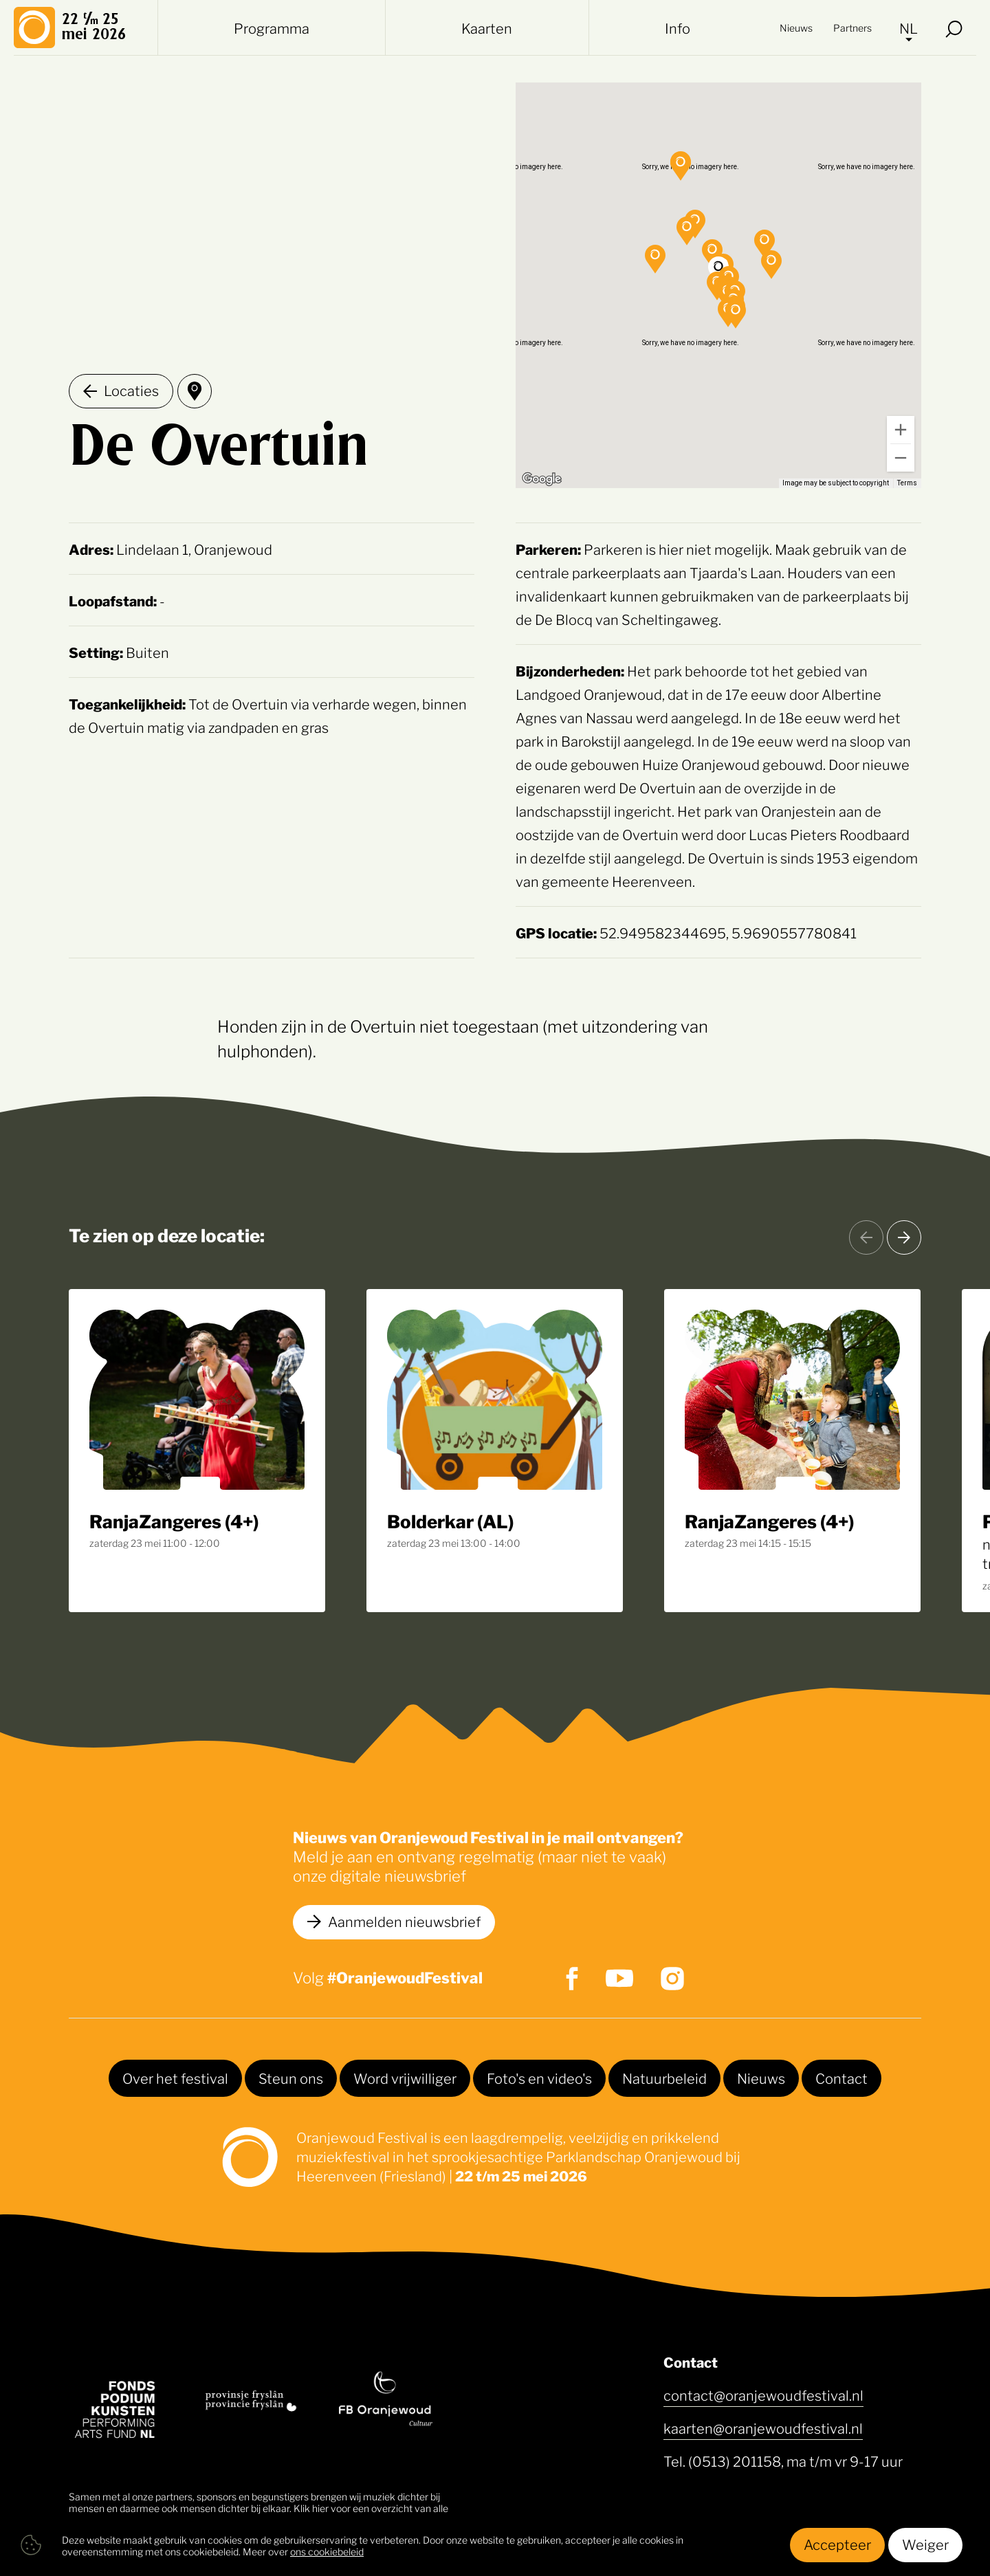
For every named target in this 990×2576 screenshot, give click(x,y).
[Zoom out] (900, 458)
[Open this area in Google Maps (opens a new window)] (541, 479)
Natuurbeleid (664, 2077)
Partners (852, 27)
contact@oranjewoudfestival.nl (763, 2394)
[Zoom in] (900, 429)
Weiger (925, 2543)
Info (677, 27)
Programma (271, 27)
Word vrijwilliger (404, 2077)
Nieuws (796, 27)
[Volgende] (904, 1237)
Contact (841, 2077)
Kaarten (486, 27)
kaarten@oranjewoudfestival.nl (763, 2427)
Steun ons (290, 2077)
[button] (771, 264)
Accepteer (837, 2543)
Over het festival (175, 2077)
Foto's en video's (539, 2077)
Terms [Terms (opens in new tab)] (907, 483)
